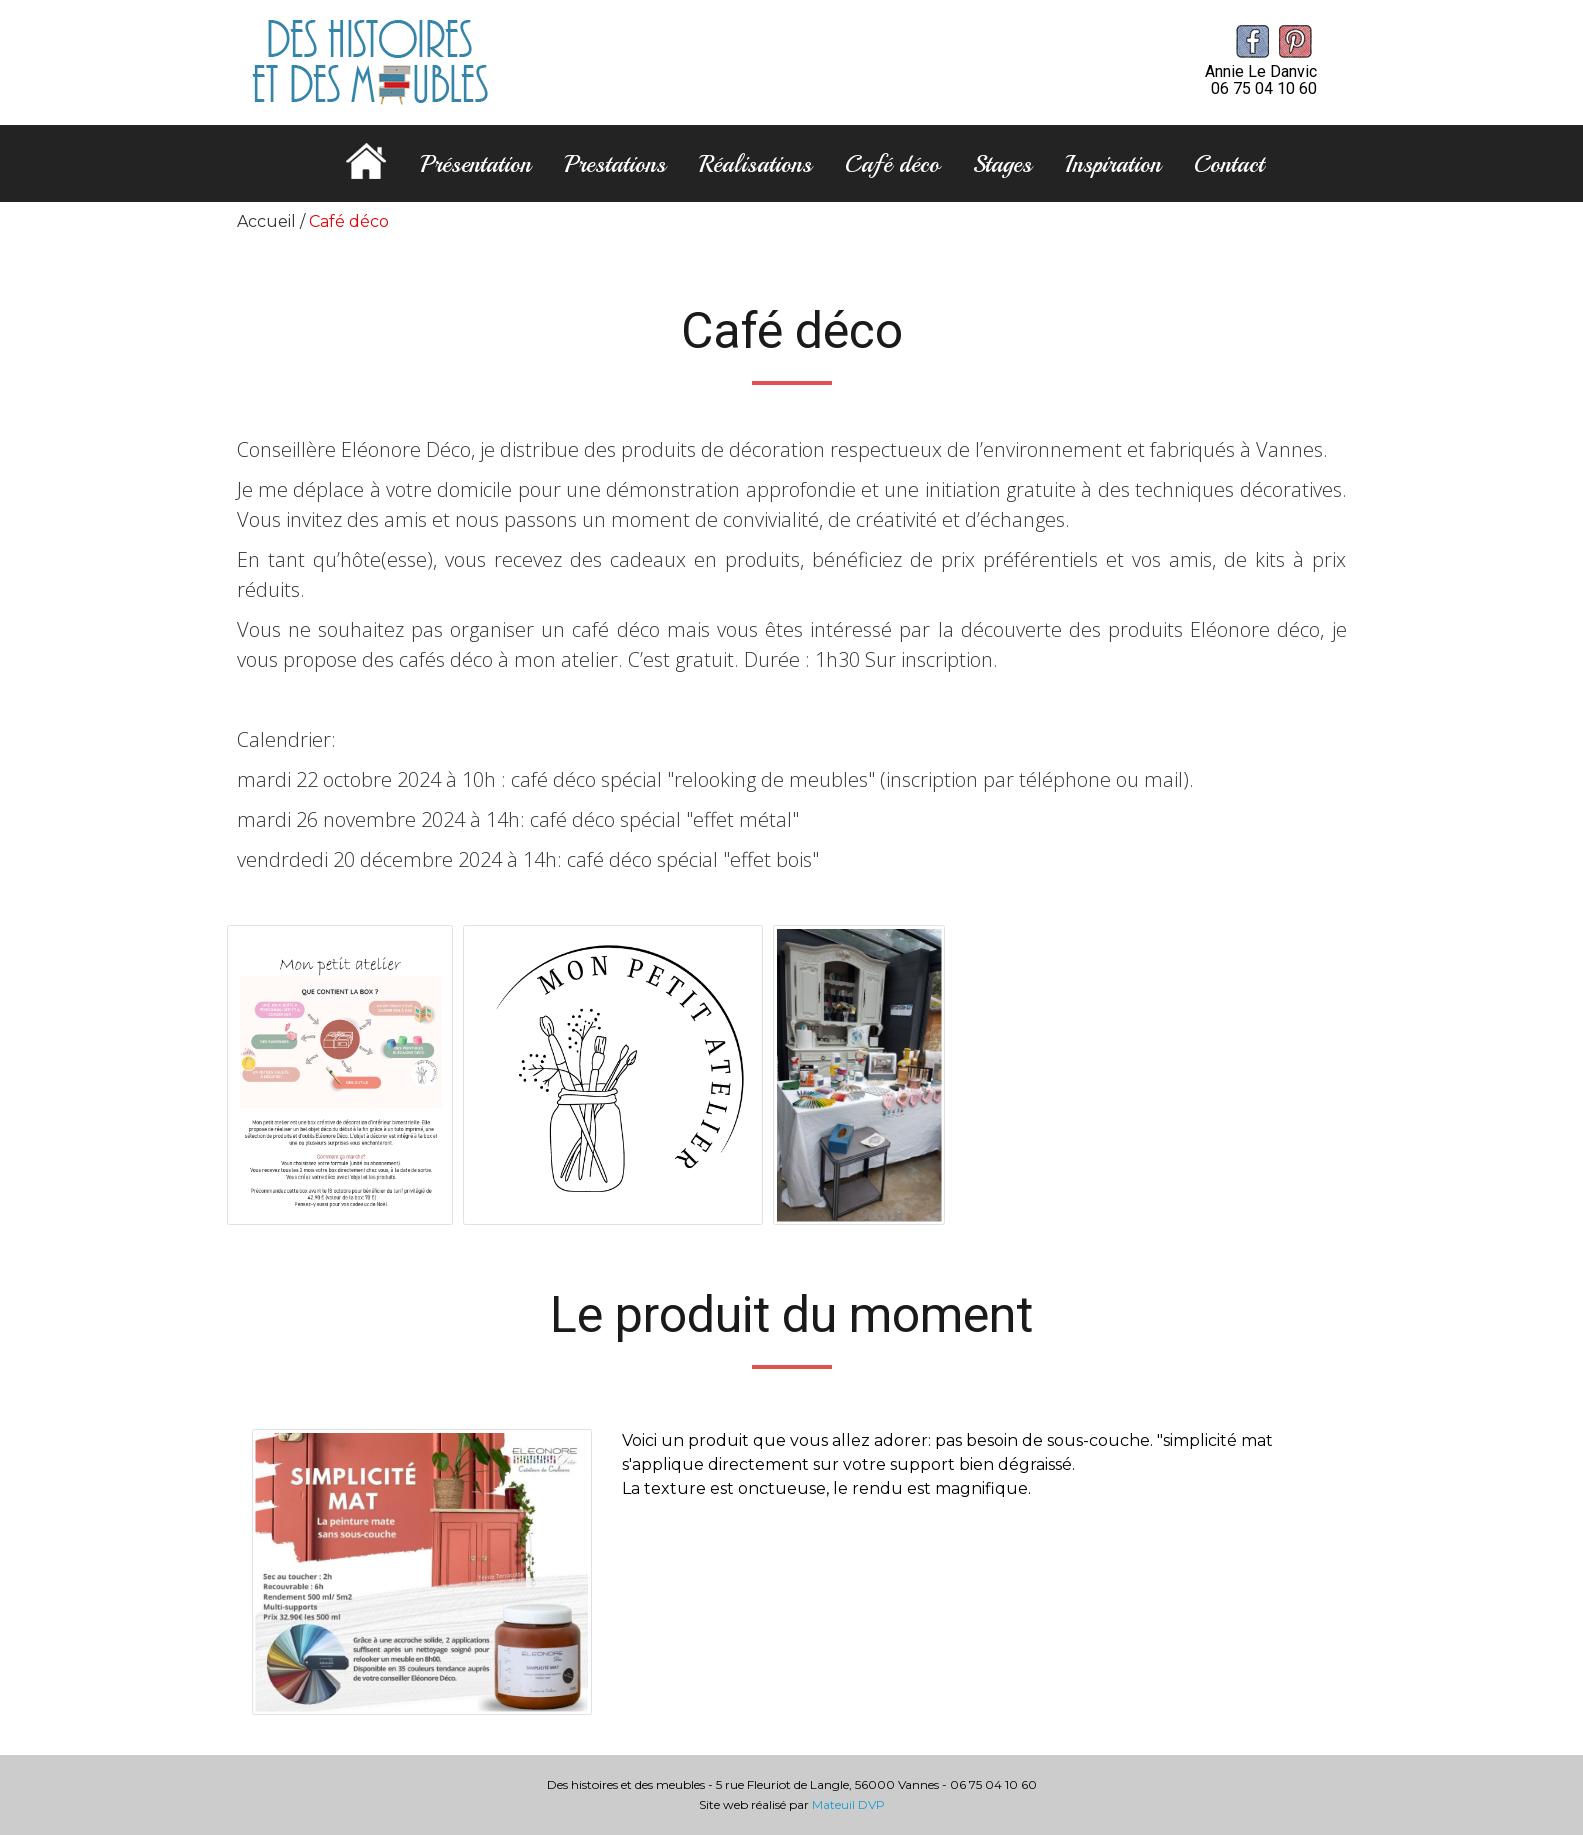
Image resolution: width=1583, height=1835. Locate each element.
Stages (1002, 164)
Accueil (266, 221)
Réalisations (755, 164)
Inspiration (1113, 164)
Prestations (615, 164)
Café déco (892, 164)
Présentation (475, 164)
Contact (1229, 164)
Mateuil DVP (848, 1804)
